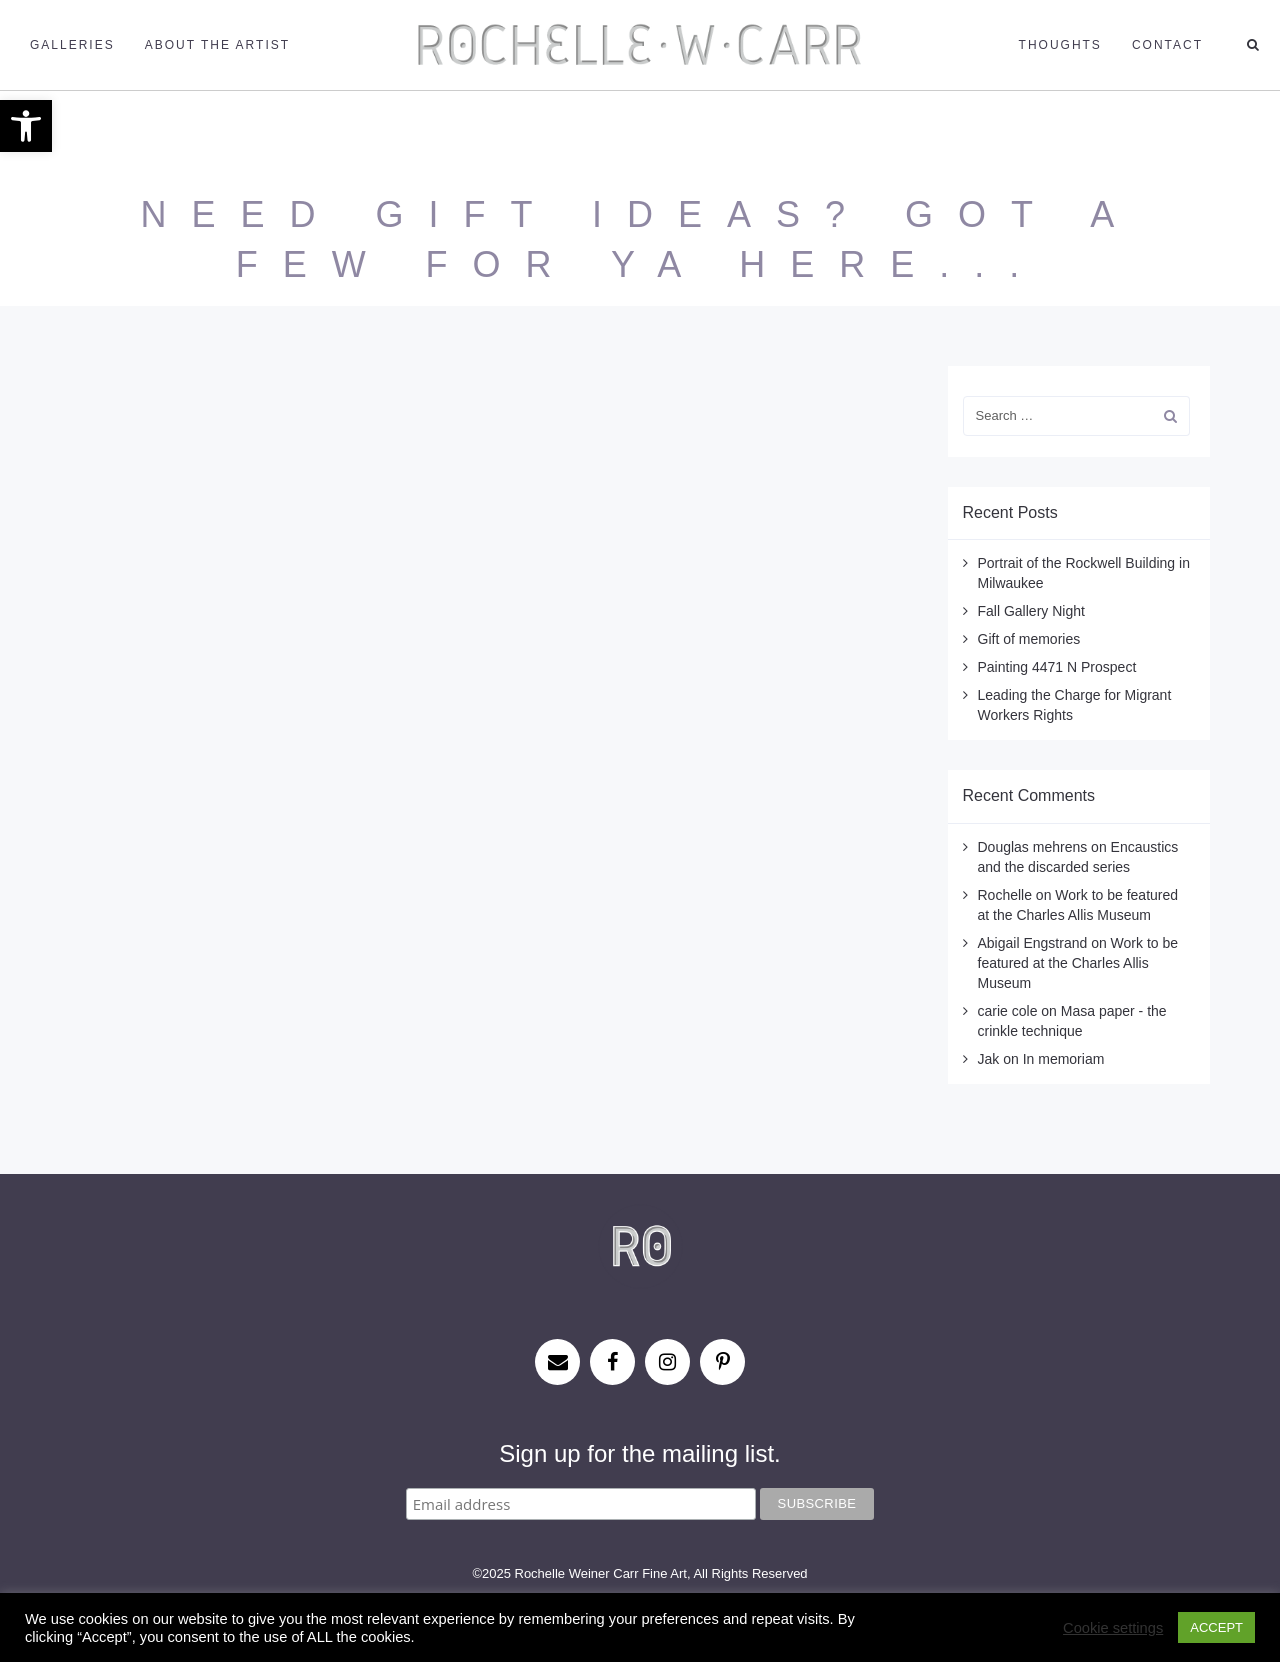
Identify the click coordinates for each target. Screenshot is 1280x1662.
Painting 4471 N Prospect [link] (1057, 667)
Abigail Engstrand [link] (1033, 943)
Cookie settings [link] (1113, 1628)
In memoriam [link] (1064, 1059)
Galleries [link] (72, 45)
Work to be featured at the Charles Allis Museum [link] (1078, 963)
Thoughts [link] (1060, 45)
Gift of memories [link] (1029, 639)
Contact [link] (1167, 45)
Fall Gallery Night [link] (1031, 611)
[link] (26, 126)
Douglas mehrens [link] (1033, 847)
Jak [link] (989, 1059)
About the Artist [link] (217, 45)
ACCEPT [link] (1216, 1627)
